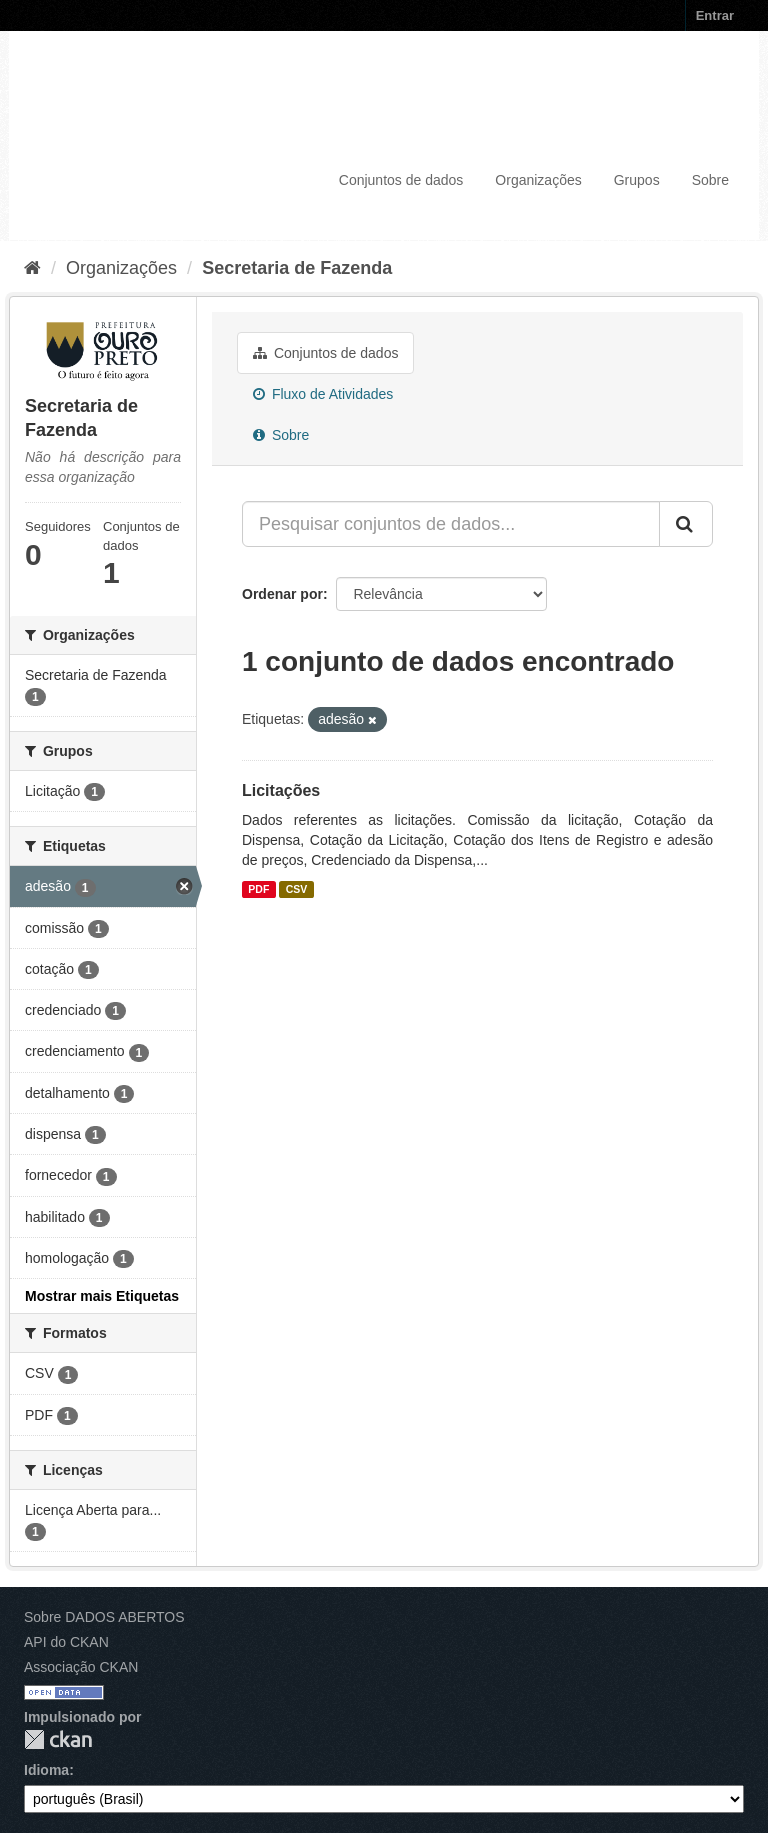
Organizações (538, 180)
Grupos (637, 180)
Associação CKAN (81, 1667)
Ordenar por (282, 594)
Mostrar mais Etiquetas (102, 1296)
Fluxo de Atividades (323, 394)
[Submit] (686, 524)
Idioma (46, 1770)
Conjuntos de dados (401, 180)
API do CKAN (66, 1642)
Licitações (281, 790)
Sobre (710, 180)
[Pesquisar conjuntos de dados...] (451, 524)
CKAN (58, 1739)
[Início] (32, 268)
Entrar (715, 15)
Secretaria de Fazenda (297, 268)
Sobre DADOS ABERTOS (104, 1617)
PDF (258, 889)
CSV (297, 889)
